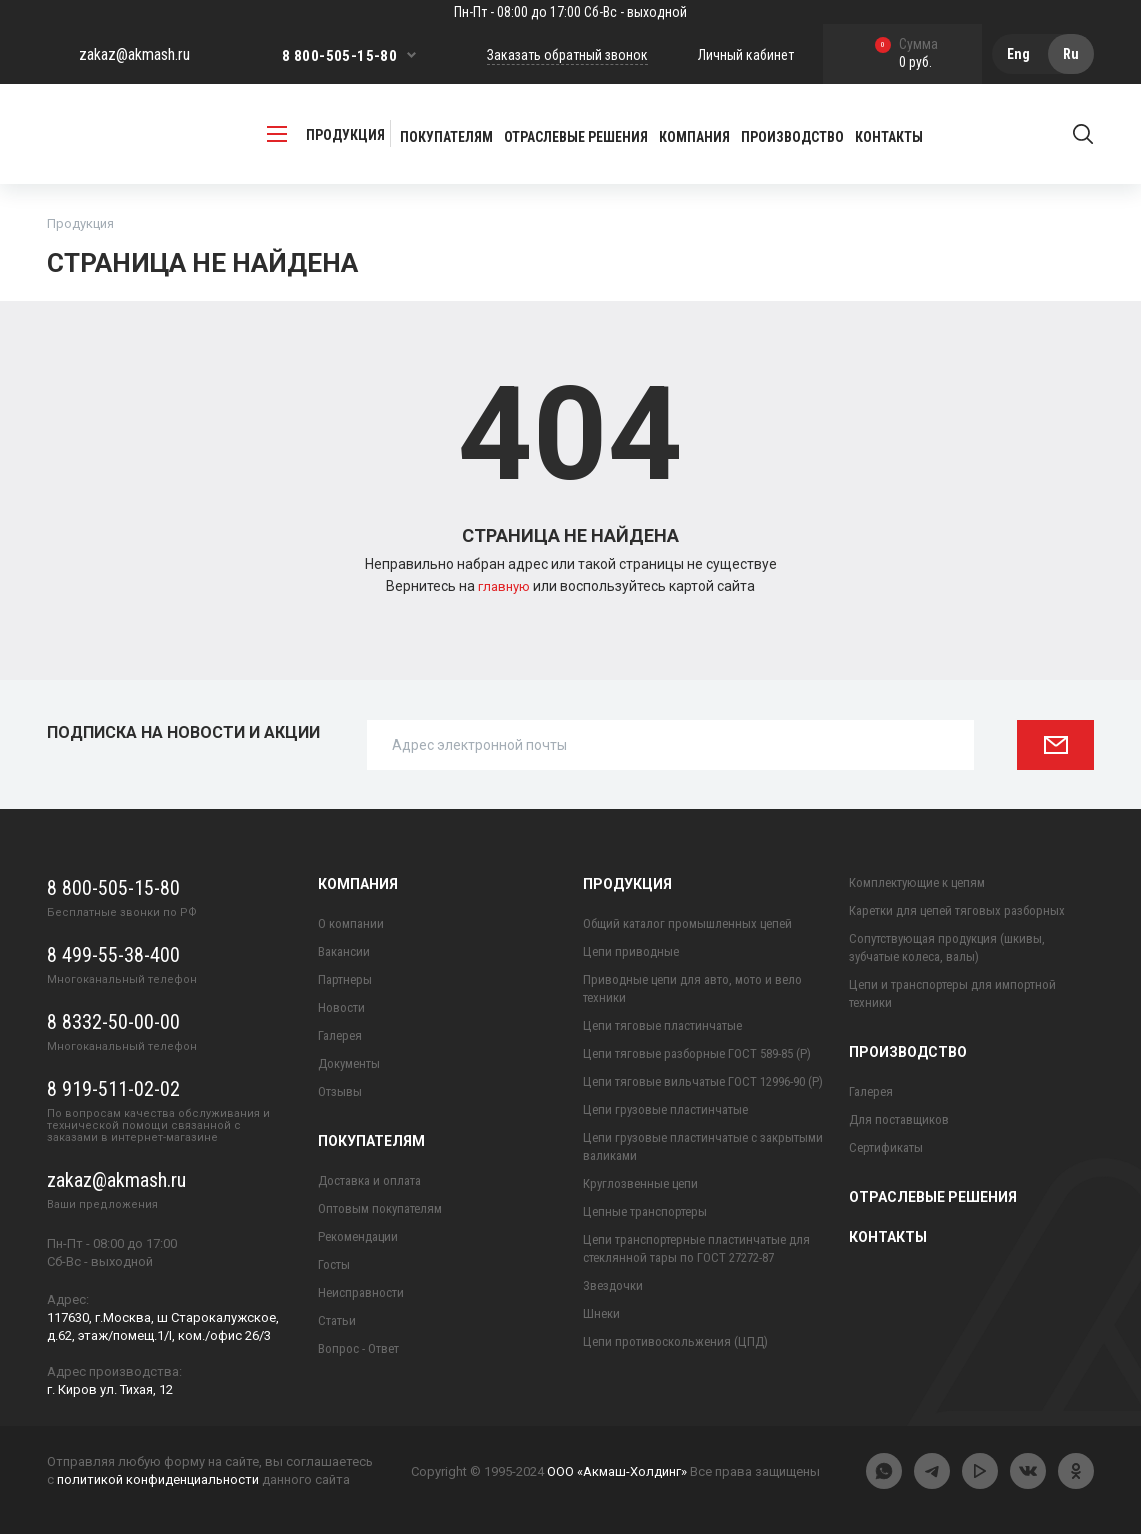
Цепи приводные (631, 951)
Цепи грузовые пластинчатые (665, 1109)
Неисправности (361, 1292)
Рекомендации (358, 1236)
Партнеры (345, 979)
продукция (326, 134)
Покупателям (371, 1141)
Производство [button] (792, 137)
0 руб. (906, 54)
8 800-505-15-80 (339, 56)
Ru (1071, 54)
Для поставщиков (899, 1119)
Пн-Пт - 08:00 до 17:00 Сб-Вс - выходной (570, 12)
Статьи (337, 1320)
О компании (351, 923)
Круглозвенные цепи (640, 1183)
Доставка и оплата (369, 1180)
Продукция (627, 884)
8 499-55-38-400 (113, 955)
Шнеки (601, 1313)
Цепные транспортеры (645, 1211)
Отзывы (340, 1091)
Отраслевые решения (576, 137)
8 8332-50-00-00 (113, 1022)
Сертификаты (886, 1147)
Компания (358, 884)
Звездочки (613, 1285)
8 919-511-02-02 (113, 1089)
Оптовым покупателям (380, 1208)
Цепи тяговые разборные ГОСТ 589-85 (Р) (697, 1053)
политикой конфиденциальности (158, 1479)
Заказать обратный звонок (567, 55)
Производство (908, 1052)
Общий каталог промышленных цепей (687, 923)
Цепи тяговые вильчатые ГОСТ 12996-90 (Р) (703, 1081)
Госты (334, 1264)
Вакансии (344, 951)
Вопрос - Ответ (358, 1348)
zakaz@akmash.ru (134, 54)
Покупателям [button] (446, 137)
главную (505, 586)
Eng (1018, 54)
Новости (341, 1007)
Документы (349, 1063)
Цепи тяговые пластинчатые (662, 1025)
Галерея (340, 1035)
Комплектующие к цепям (917, 882)
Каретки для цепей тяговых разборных (957, 910)
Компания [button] (694, 137)
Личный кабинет (746, 55)
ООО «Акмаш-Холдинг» (617, 1471)
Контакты (889, 137)
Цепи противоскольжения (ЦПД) (675, 1341)
